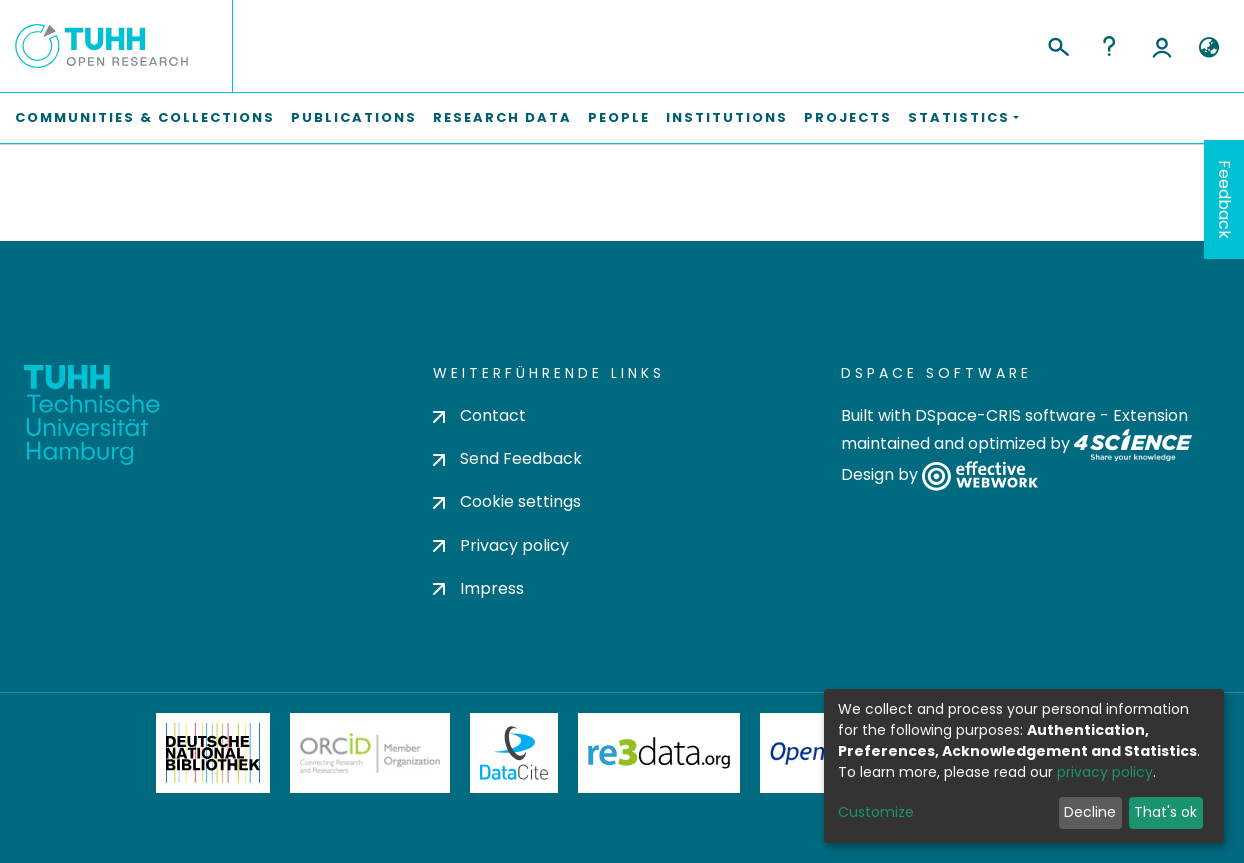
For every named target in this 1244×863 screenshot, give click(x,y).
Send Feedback (507, 458)
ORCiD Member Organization (370, 753)
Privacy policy (501, 545)
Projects (848, 117)
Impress (478, 588)
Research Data (502, 117)
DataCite (514, 753)
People (619, 117)
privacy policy (1105, 772)
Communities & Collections (145, 117)
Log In (1162, 46)
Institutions (727, 117)
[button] (1208, 48)
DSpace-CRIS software (1005, 415)
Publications (354, 117)
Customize (876, 812)
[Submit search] (1057, 44)
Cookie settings (507, 501)
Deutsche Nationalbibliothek (213, 753)
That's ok (1165, 812)
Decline (1090, 812)
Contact (479, 415)
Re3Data (659, 753)
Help (1109, 46)
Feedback (1224, 199)
